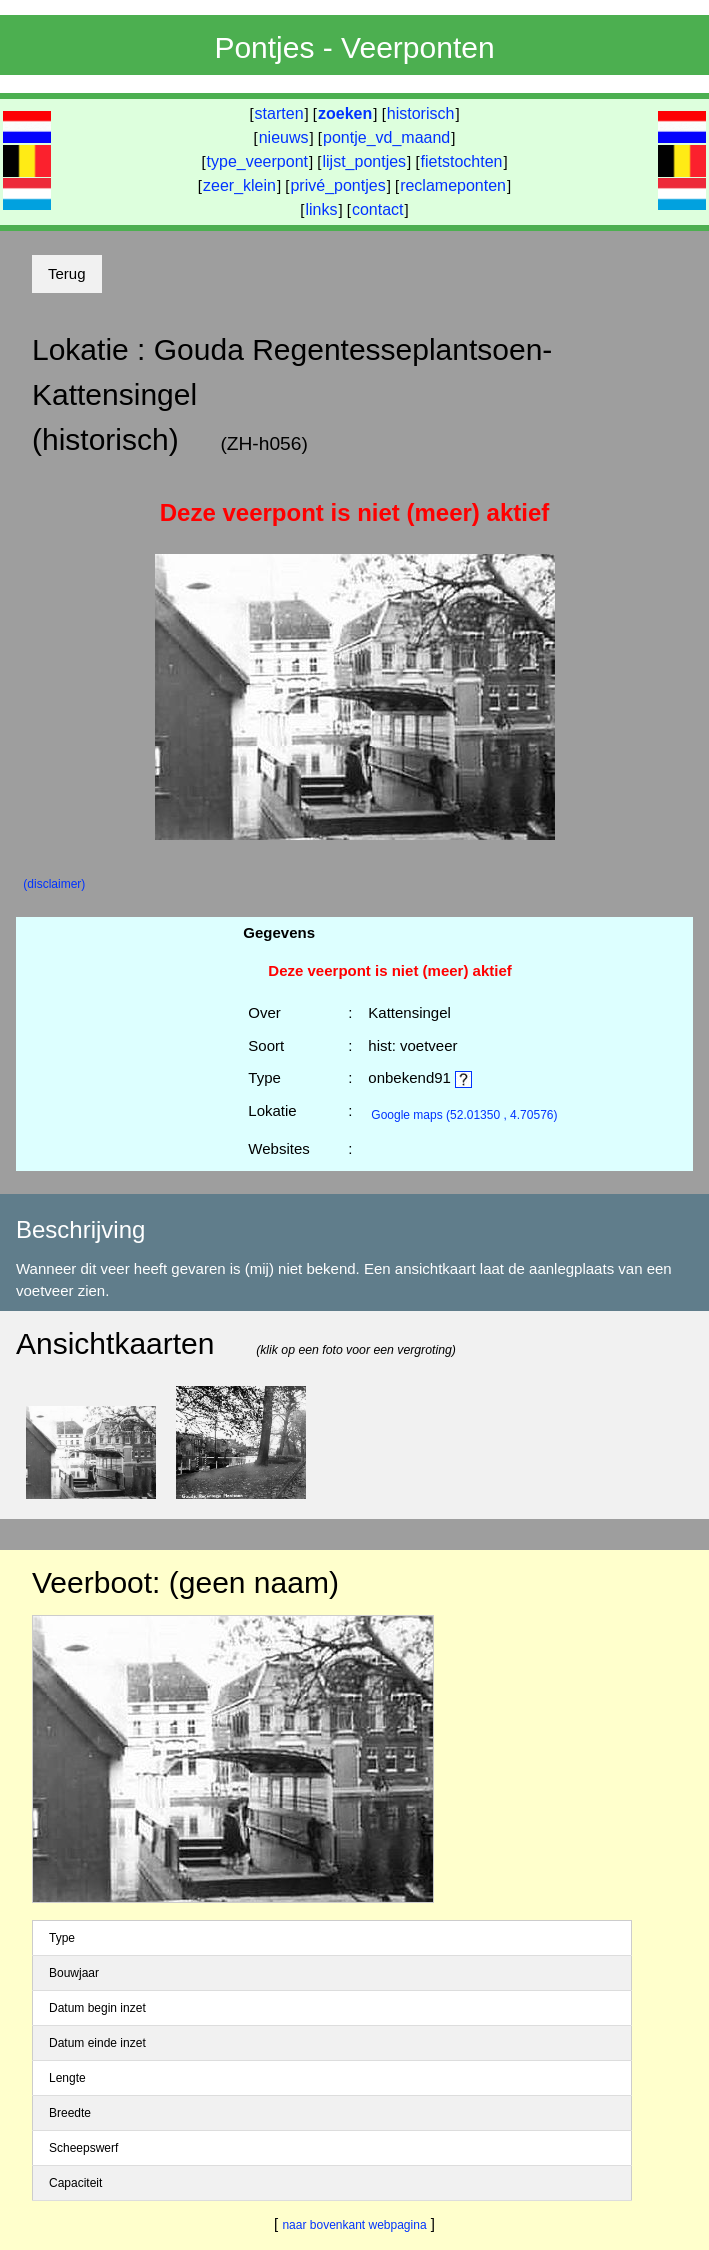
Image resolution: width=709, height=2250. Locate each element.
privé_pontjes (337, 185)
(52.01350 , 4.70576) (464, 1115)
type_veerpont (257, 161)
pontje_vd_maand (386, 137)
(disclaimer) (54, 884)
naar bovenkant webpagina (354, 2225)
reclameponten (453, 185)
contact (378, 209)
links (321, 209)
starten (279, 113)
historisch (421, 113)
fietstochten (462, 161)
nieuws (284, 137)
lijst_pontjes (364, 161)
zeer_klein (239, 185)
